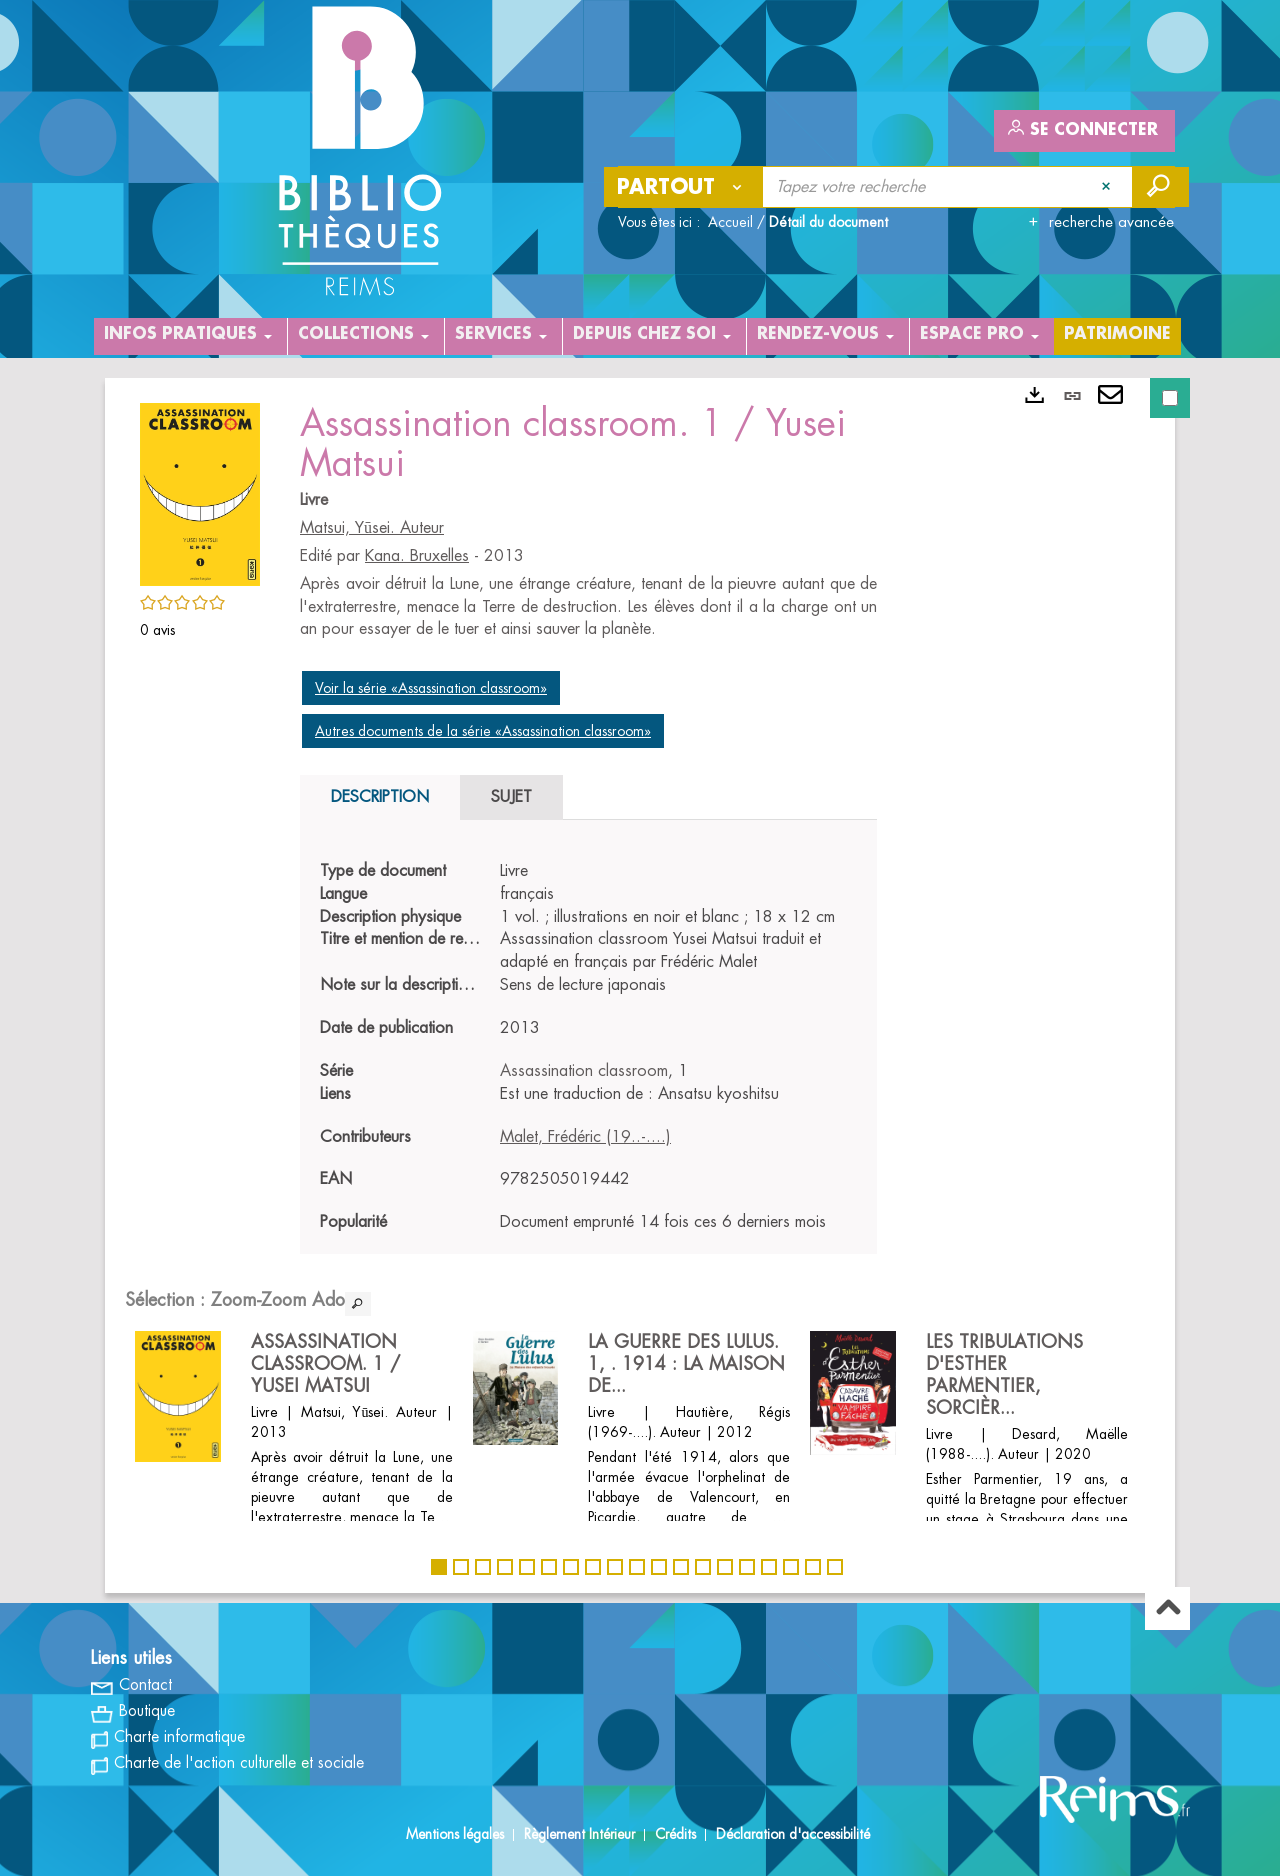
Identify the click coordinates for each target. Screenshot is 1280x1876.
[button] (200, 491)
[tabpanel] (588, 1047)
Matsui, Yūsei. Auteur (372, 528)
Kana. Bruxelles (417, 556)
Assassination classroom (584, 1071)
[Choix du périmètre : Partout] (684, 187)
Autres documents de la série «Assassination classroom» (483, 731)
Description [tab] (380, 797)
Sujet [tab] (511, 797)
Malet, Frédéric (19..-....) (585, 1137)
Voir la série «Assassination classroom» (431, 688)
